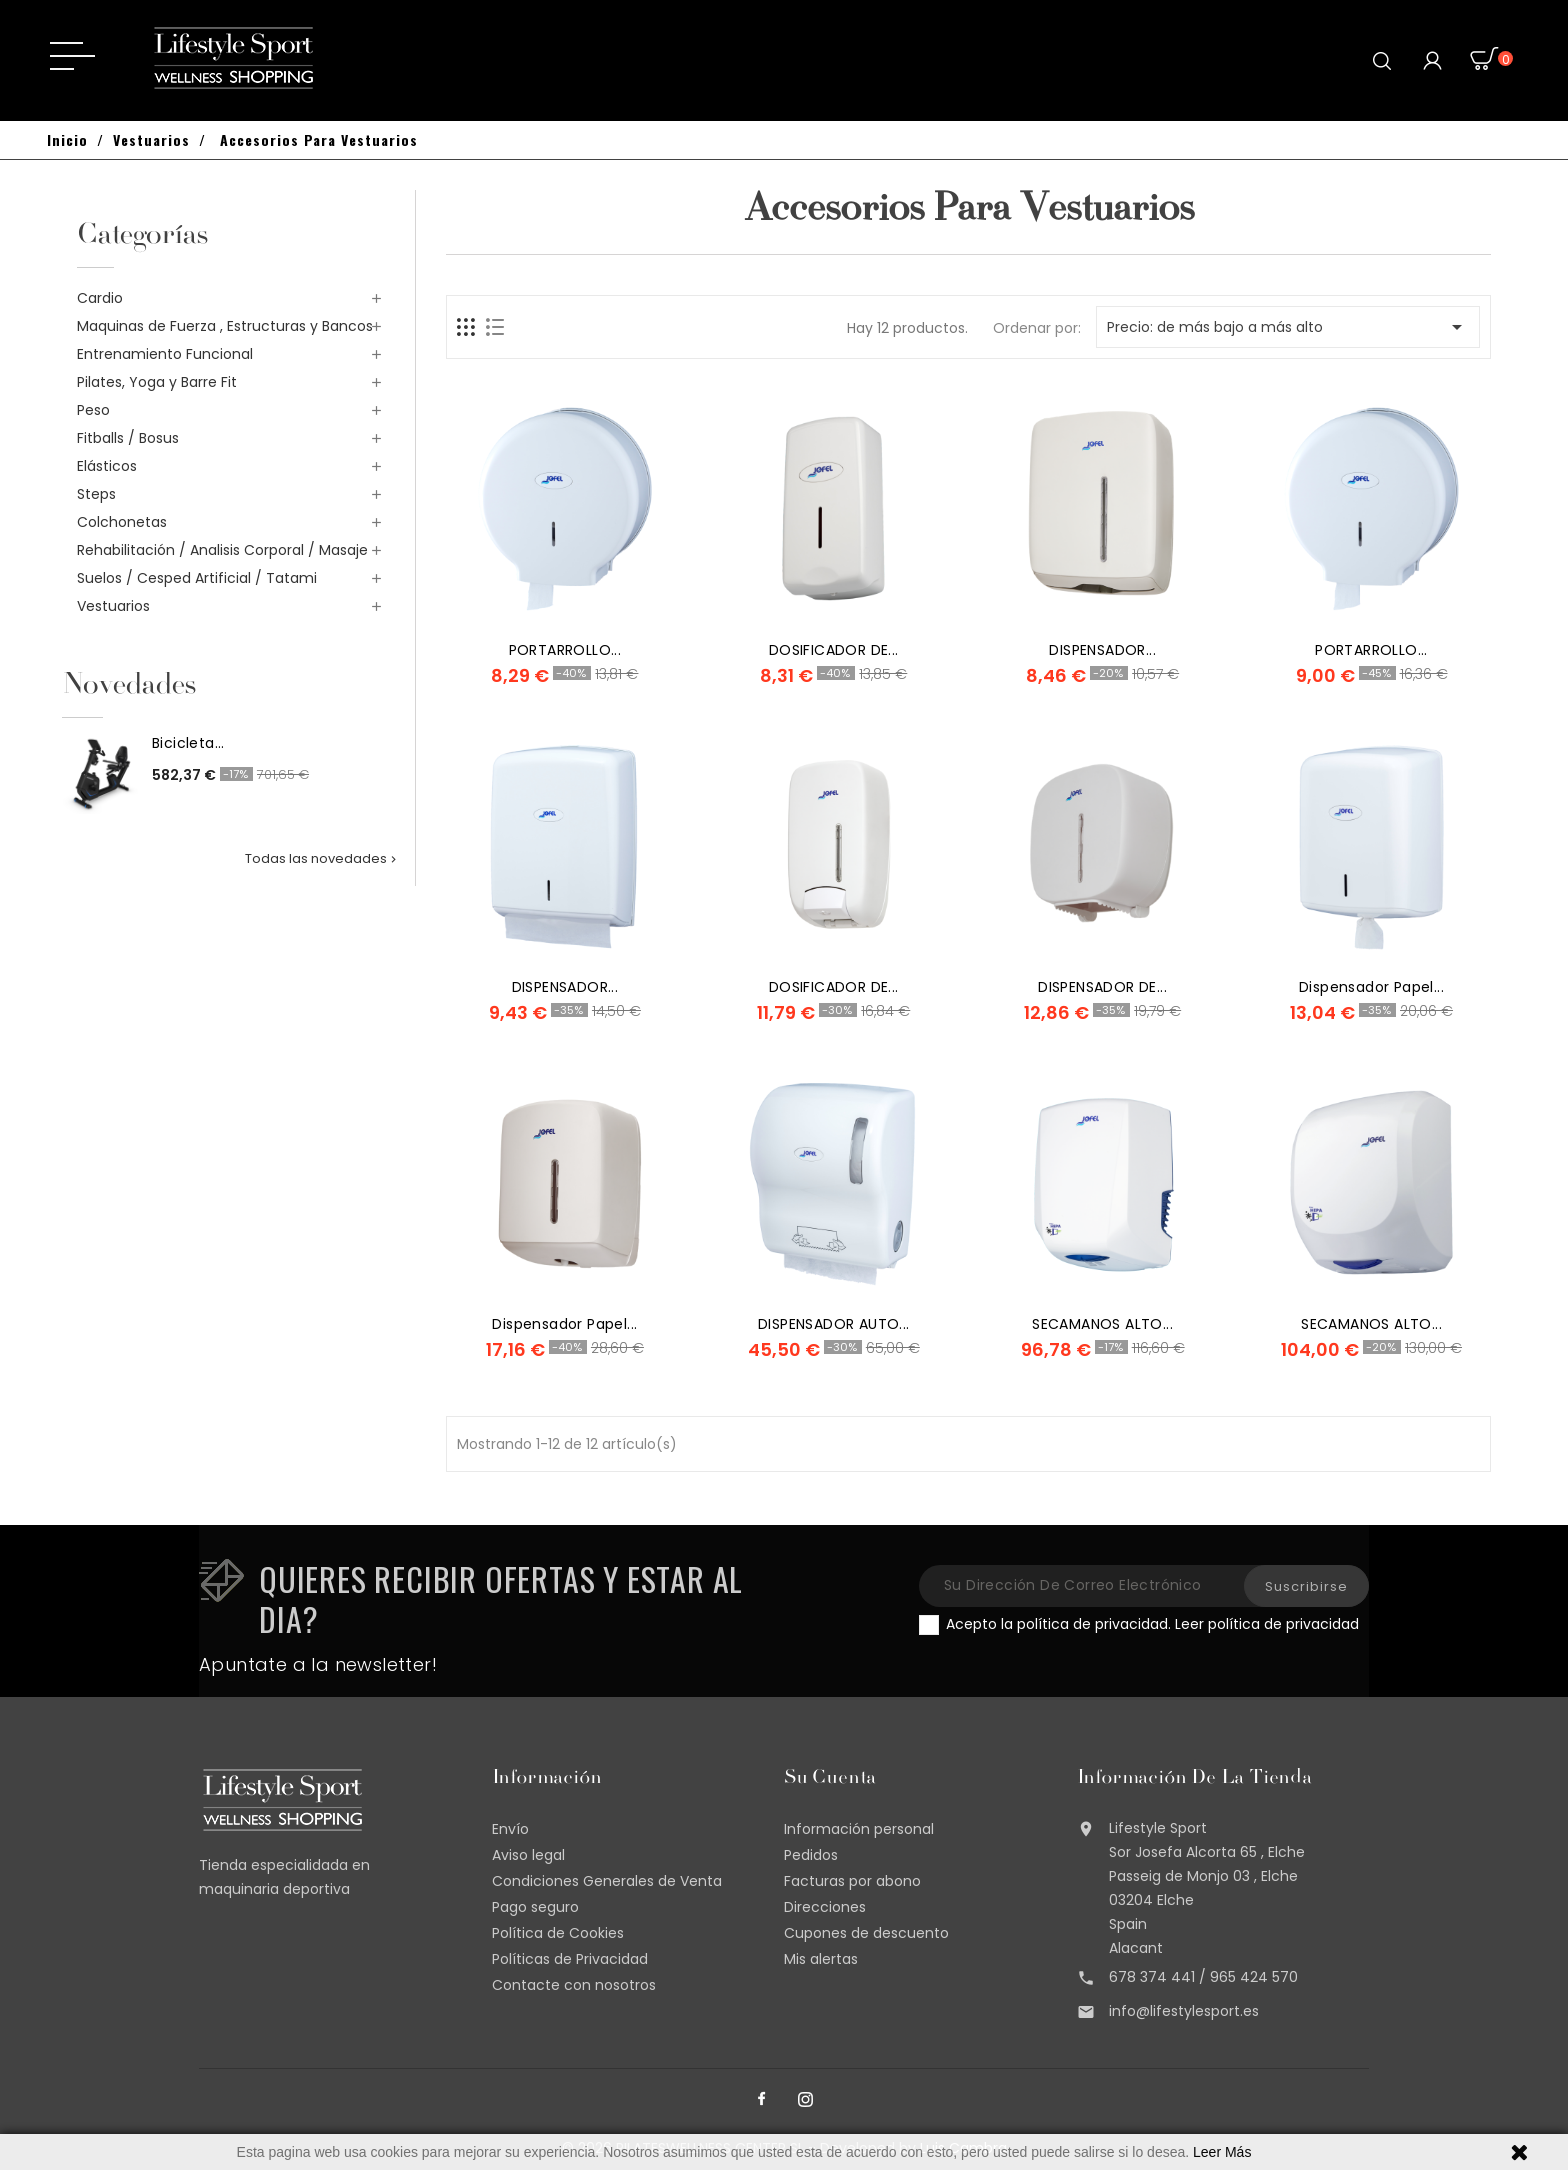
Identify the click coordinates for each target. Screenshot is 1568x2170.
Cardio (100, 298)
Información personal (859, 1829)
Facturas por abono (852, 1881)
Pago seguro (535, 1907)
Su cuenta (830, 1779)
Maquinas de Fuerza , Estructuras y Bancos (225, 326)
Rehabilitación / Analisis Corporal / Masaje (222, 550)
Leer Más (1222, 2152)
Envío (510, 1829)
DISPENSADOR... (1102, 650)
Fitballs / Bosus (128, 438)
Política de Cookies (558, 1933)
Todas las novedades (322, 858)
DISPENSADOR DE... (1102, 987)
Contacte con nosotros (574, 1985)
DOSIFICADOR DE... (834, 650)
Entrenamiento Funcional (165, 354)
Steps (96, 494)
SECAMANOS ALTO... (1102, 1324)
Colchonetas (122, 522)
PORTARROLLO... (565, 650)
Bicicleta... (188, 743)
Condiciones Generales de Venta (607, 1881)
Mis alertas (821, 1959)
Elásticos (107, 466)
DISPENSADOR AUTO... (834, 1324)
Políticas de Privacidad (570, 1959)
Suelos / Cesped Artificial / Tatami (197, 578)
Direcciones (825, 1907)
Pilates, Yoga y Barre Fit (157, 382)
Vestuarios (113, 606)
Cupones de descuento (866, 1933)
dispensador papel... (1371, 987)
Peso (93, 410)
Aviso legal (528, 1855)
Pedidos (811, 1855)
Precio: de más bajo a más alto (1288, 327)
